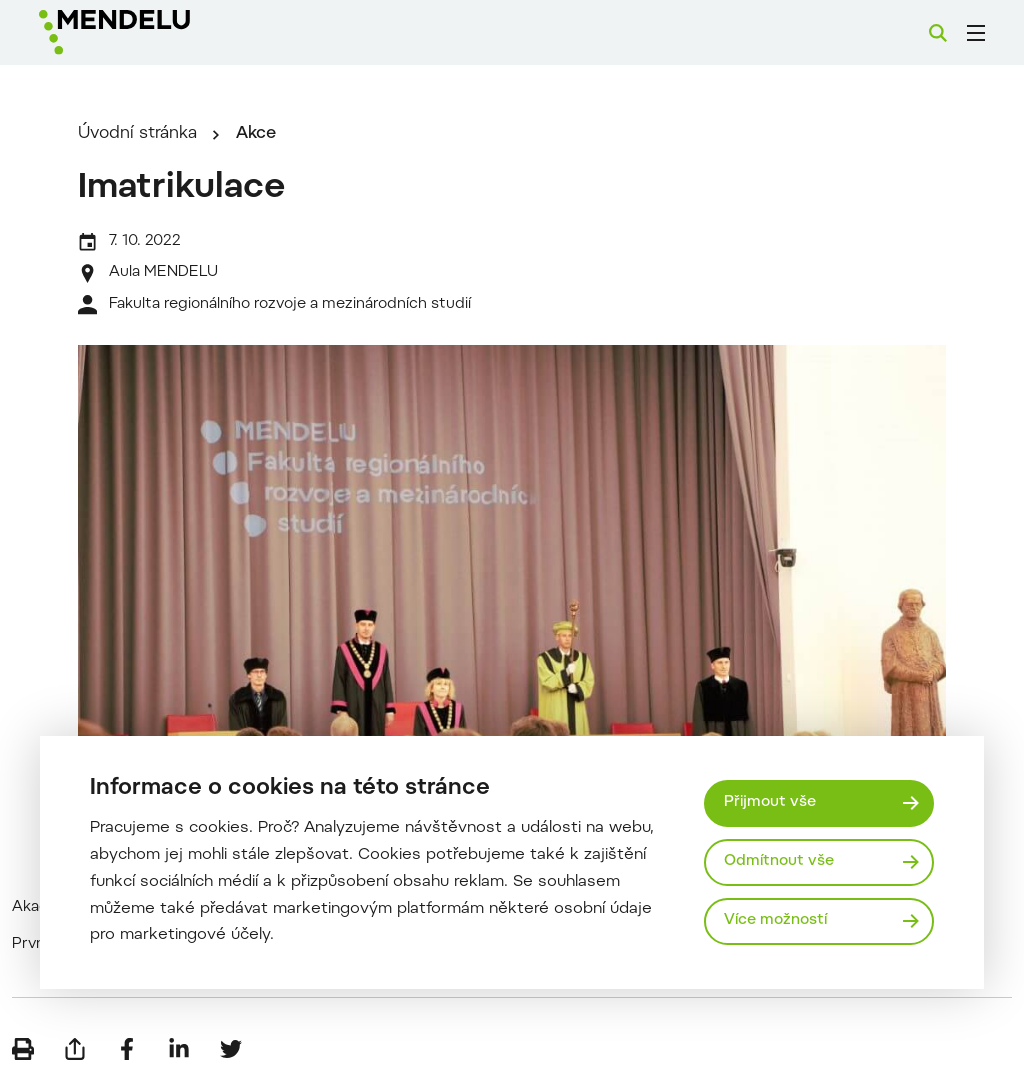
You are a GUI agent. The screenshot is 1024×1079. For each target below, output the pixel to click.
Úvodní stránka (137, 134)
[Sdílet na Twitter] (231, 1049)
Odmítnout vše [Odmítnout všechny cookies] (779, 861)
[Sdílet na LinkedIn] (179, 1049)
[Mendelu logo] (148, 32)
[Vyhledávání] (938, 33)
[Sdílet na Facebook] (127, 1049)
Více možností (775, 920)
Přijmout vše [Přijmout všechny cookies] (770, 802)
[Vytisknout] (23, 1049)
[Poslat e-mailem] (75, 1049)
